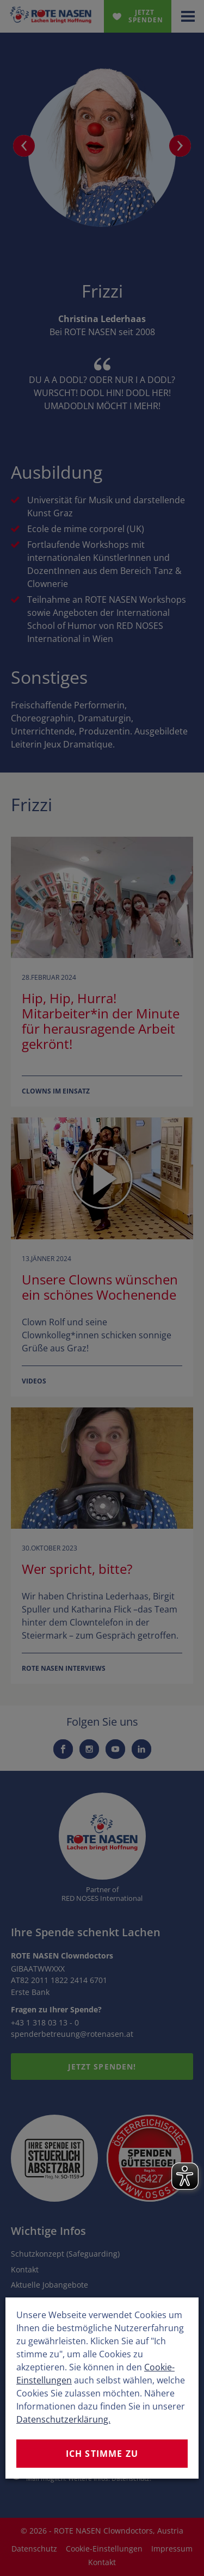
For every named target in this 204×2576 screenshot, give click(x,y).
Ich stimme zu (102, 2454)
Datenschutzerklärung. (63, 2419)
